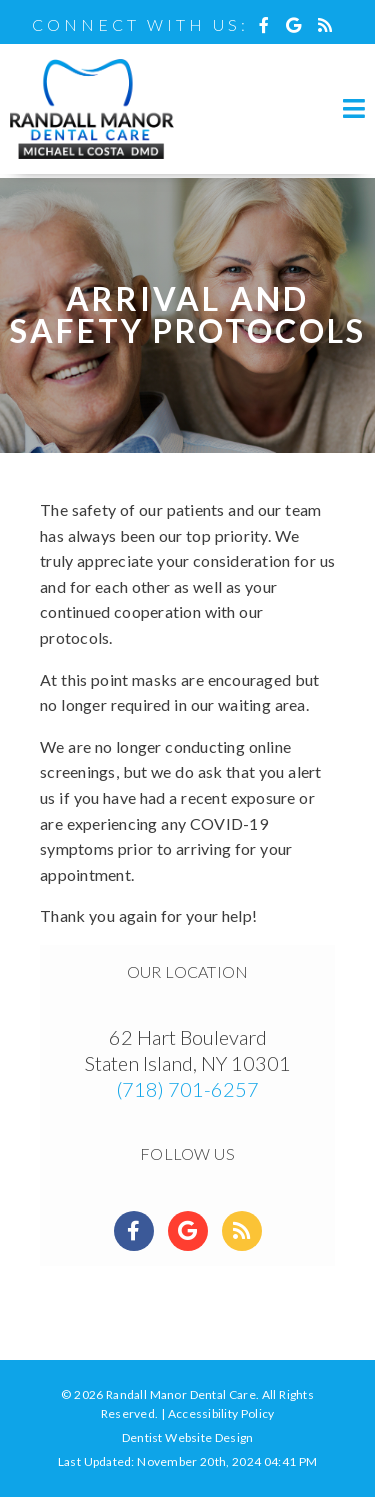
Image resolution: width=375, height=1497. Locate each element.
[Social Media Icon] (269, 24)
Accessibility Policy (221, 1413)
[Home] (92, 154)
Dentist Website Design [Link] (188, 1437)
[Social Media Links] (134, 1231)
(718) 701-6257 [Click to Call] (187, 1089)
